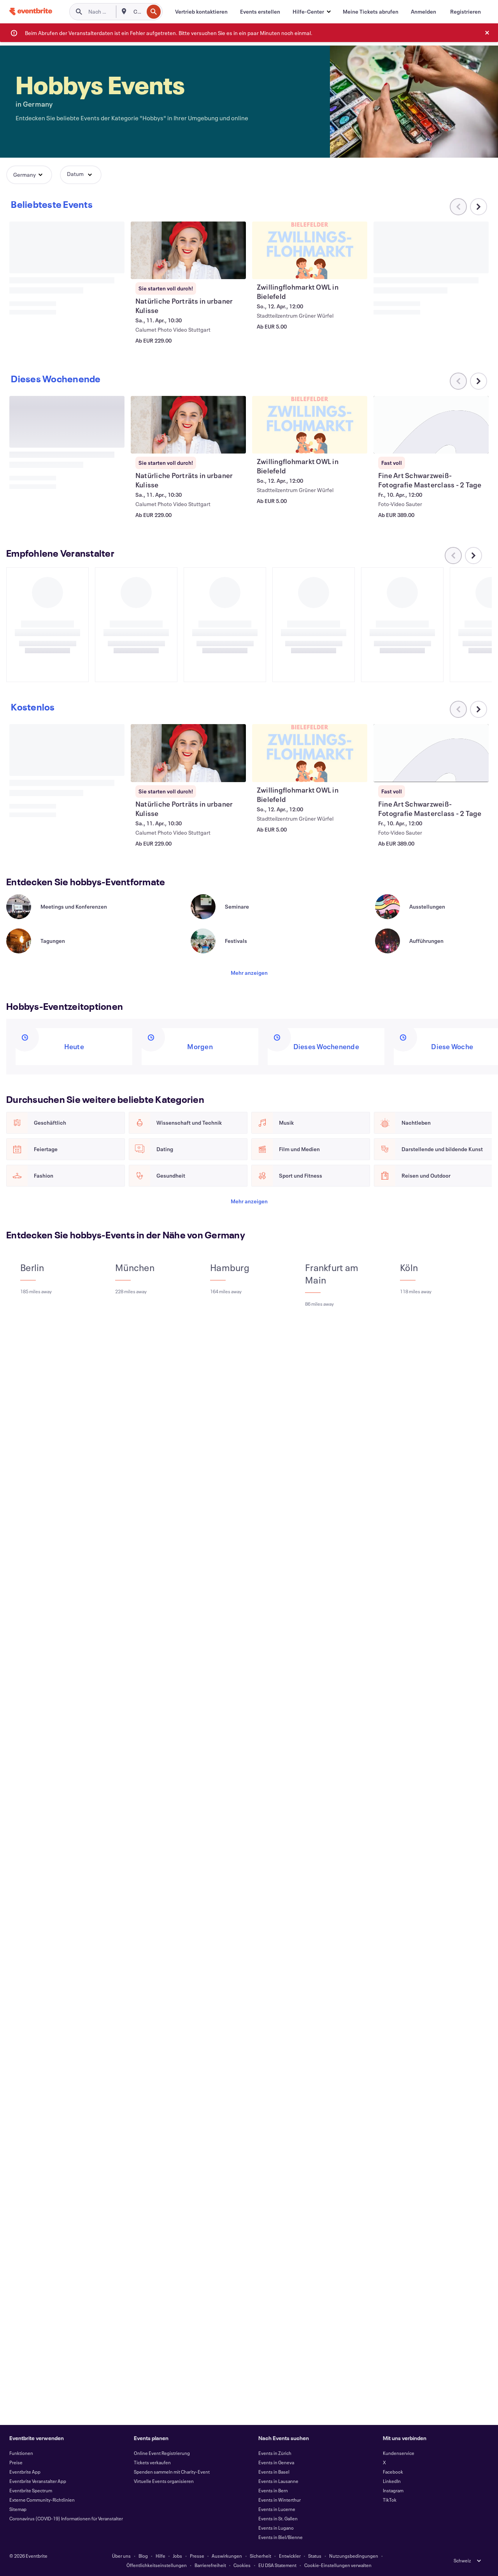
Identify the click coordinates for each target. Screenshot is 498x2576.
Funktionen (21, 2453)
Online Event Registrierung (162, 2453)
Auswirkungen (227, 2556)
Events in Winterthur (279, 2500)
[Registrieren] (465, 11)
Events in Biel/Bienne (280, 2537)
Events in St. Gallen (278, 2518)
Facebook (393, 2472)
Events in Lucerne (276, 2509)
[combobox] (138, 12)
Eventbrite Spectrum (30, 2490)
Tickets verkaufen (152, 2462)
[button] (311, 11)
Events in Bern (273, 2490)
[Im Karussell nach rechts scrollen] (478, 206)
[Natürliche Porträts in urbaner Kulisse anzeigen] (188, 250)
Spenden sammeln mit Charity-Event (172, 2472)
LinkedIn (392, 2481)
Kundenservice (398, 2453)
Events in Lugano (276, 2528)
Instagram (393, 2490)
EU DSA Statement (277, 2565)
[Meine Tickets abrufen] (371, 11)
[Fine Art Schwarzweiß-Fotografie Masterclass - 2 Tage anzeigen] (431, 762)
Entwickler (290, 2556)
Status (314, 2556)
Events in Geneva (276, 2462)
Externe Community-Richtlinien (42, 2500)
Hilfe (160, 2556)
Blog (143, 2556)
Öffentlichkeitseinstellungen (156, 2565)
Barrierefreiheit (210, 2565)
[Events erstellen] (260, 11)
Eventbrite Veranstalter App (37, 2481)
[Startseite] (30, 11)
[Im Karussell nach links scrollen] (453, 564)
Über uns (121, 2556)
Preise (16, 2462)
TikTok (389, 2500)
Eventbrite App (24, 2472)
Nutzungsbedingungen (353, 2556)
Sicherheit (260, 2556)
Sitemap (17, 2509)
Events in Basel (273, 2472)
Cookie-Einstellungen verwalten (338, 2565)
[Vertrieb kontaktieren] (201, 11)
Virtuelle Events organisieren (164, 2481)
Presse (197, 2556)
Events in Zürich (274, 2453)
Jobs (177, 2556)
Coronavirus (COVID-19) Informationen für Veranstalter (66, 2518)
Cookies (242, 2565)
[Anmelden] (423, 11)
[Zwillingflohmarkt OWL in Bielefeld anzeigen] (309, 250)
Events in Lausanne (278, 2481)
